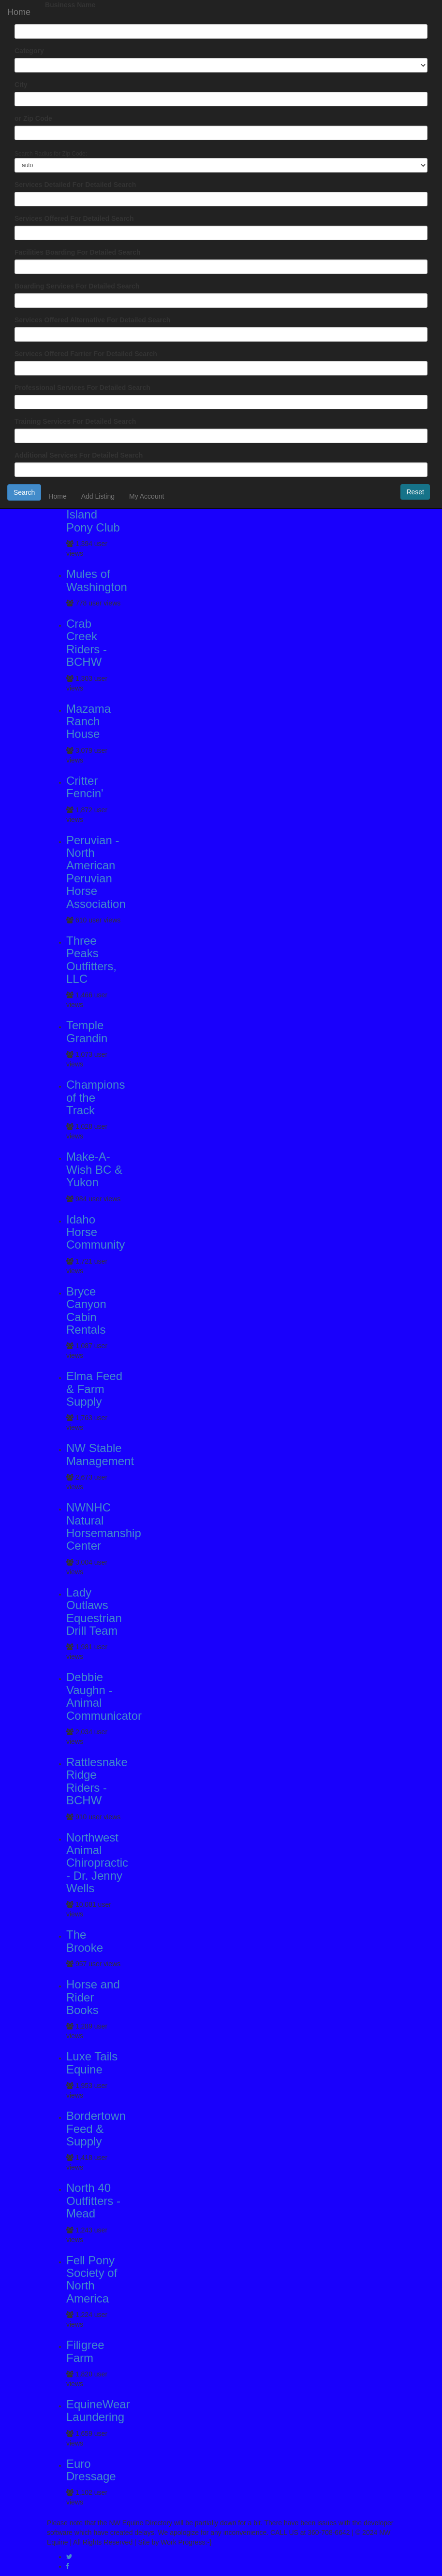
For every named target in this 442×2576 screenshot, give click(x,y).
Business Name (70, 5)
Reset (415, 492)
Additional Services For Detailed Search (79, 455)
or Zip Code (33, 118)
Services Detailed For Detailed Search (75, 184)
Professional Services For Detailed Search (82, 387)
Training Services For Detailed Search (75, 421)
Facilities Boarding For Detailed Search (78, 252)
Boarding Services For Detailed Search (77, 286)
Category (29, 51)
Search (24, 492)
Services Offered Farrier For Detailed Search (86, 354)
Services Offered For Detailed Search (74, 218)
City (21, 84)
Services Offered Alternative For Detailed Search (92, 320)
